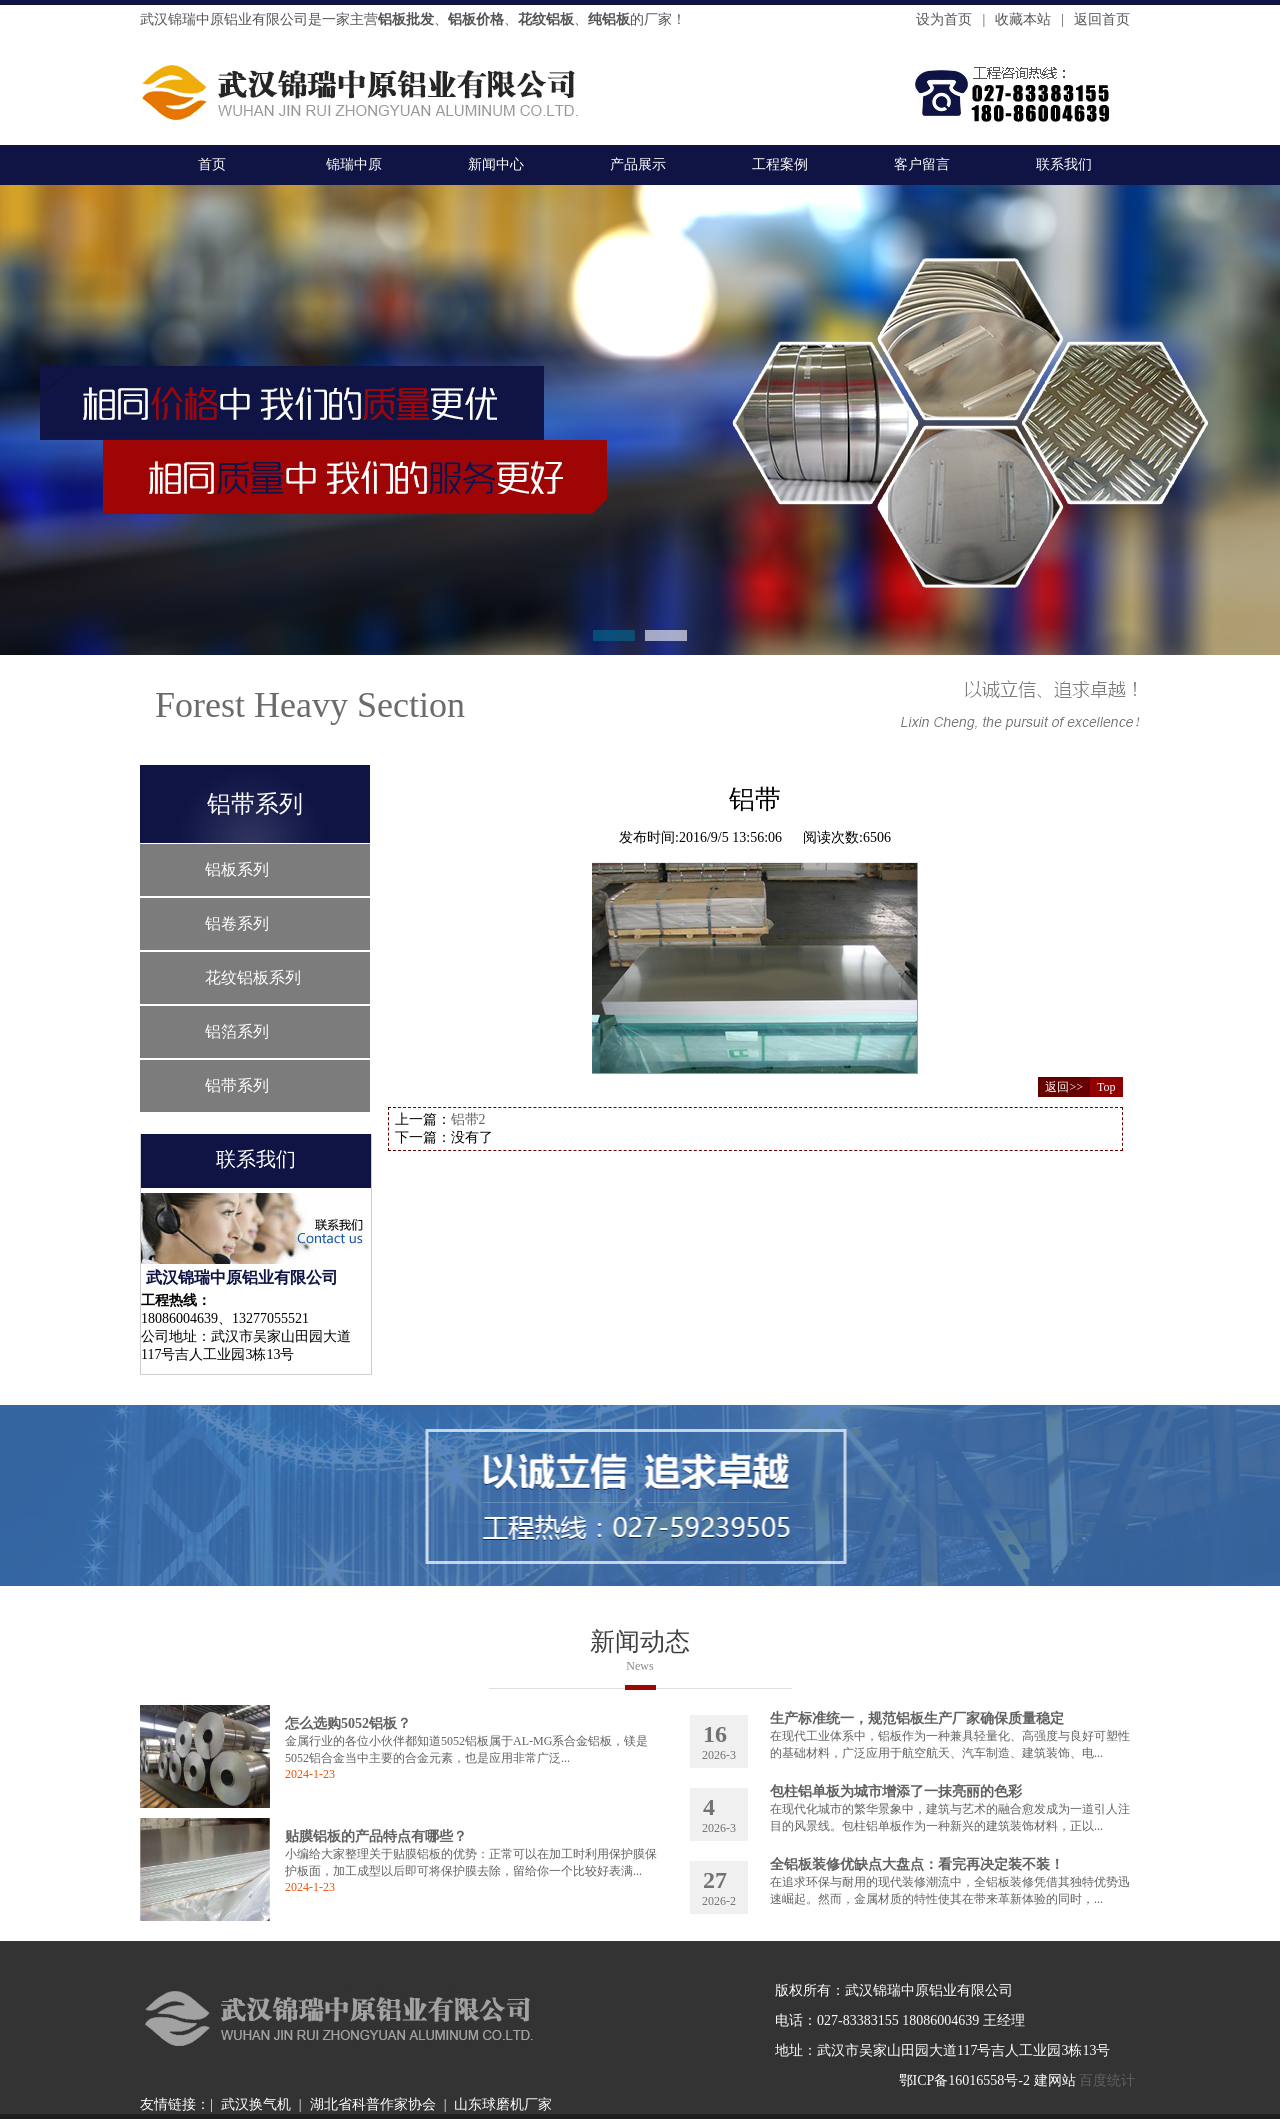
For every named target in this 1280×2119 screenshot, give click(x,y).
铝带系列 (237, 1085)
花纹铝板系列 (253, 977)
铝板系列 (237, 869)
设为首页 (944, 19)
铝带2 (468, 1119)
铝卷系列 (237, 923)
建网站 (1055, 2080)
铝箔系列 (237, 1031)
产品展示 (638, 164)
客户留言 (922, 164)
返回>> (1064, 1087)
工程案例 (780, 164)
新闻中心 (496, 164)
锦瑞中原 (354, 164)
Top (1106, 1087)
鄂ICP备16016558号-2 (964, 2080)
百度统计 (1107, 2080)
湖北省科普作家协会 (373, 2104)
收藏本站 (1023, 19)
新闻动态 (640, 1641)
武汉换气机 (256, 2104)
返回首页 (1102, 19)
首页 (212, 164)
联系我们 (1064, 164)
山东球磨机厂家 (503, 2104)
